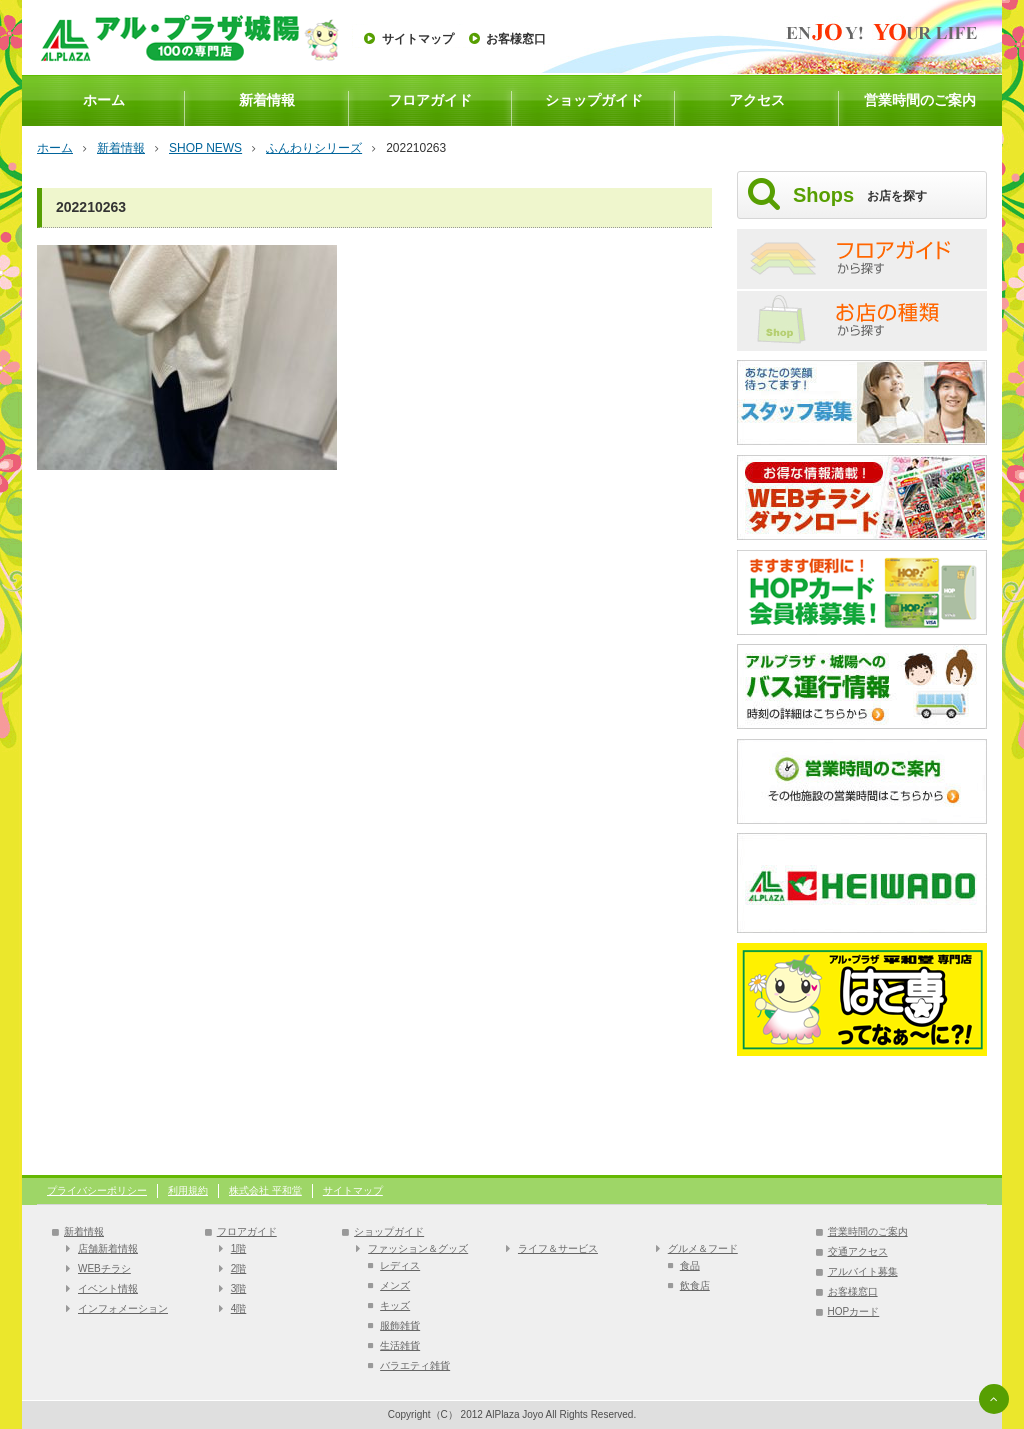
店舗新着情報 (108, 1248)
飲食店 (695, 1285)
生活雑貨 (400, 1345)
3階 (239, 1288)
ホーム (104, 100)
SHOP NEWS (205, 148)
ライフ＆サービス (558, 1248)
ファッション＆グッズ (418, 1248)
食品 (690, 1265)
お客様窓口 (516, 39)
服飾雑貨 (400, 1325)
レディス (400, 1265)
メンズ (395, 1285)
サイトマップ (418, 39)
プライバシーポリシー (97, 1190)
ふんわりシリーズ (314, 148)
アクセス (757, 100)
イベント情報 (108, 1288)
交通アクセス (858, 1251)
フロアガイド (430, 100)
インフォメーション (123, 1308)
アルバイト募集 (863, 1271)
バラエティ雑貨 (415, 1365)
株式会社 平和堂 (265, 1190)
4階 (239, 1308)
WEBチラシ (104, 1268)
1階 (239, 1248)
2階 (239, 1268)
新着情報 (267, 100)
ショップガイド (594, 100)
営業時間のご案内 (920, 100)
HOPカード (854, 1311)
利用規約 (188, 1190)
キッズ (395, 1305)
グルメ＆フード (703, 1248)
